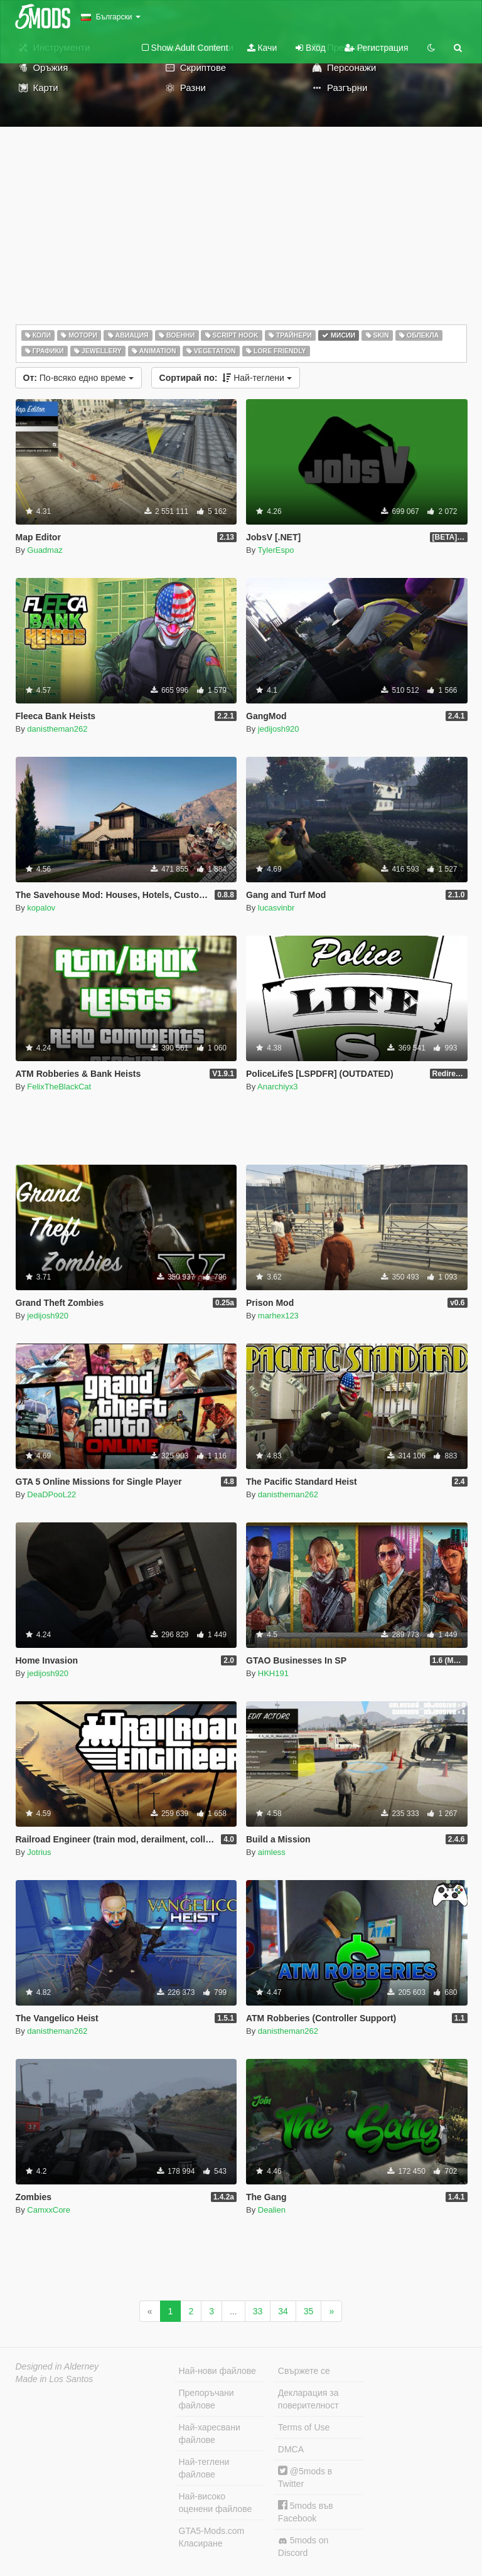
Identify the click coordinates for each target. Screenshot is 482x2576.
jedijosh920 (278, 729)
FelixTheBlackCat (59, 1086)
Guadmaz (44, 550)
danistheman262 (57, 729)
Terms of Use (303, 2427)
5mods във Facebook (305, 2511)
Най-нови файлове (217, 2371)
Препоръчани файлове (206, 2399)
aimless (272, 1852)
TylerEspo (276, 550)
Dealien (272, 2210)
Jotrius (39, 1852)
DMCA (291, 2449)
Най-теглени (225, 378)
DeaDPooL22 (51, 1494)
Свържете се (304, 2371)
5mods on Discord (303, 2546)
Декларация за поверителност (308, 2399)
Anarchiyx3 (277, 1086)
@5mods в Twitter (305, 2477)
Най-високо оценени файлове (215, 2502)
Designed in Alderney (57, 2366)
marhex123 (278, 1315)
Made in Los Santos (55, 2379)
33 (258, 2311)
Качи (262, 48)
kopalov (41, 907)
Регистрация (377, 48)
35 (309, 2311)
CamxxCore (48, 2210)
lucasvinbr (276, 907)
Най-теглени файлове (204, 2468)
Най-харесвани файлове (209, 2433)
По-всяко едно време (78, 378)
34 (283, 2311)
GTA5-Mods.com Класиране (212, 2537)
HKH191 (273, 1673)
